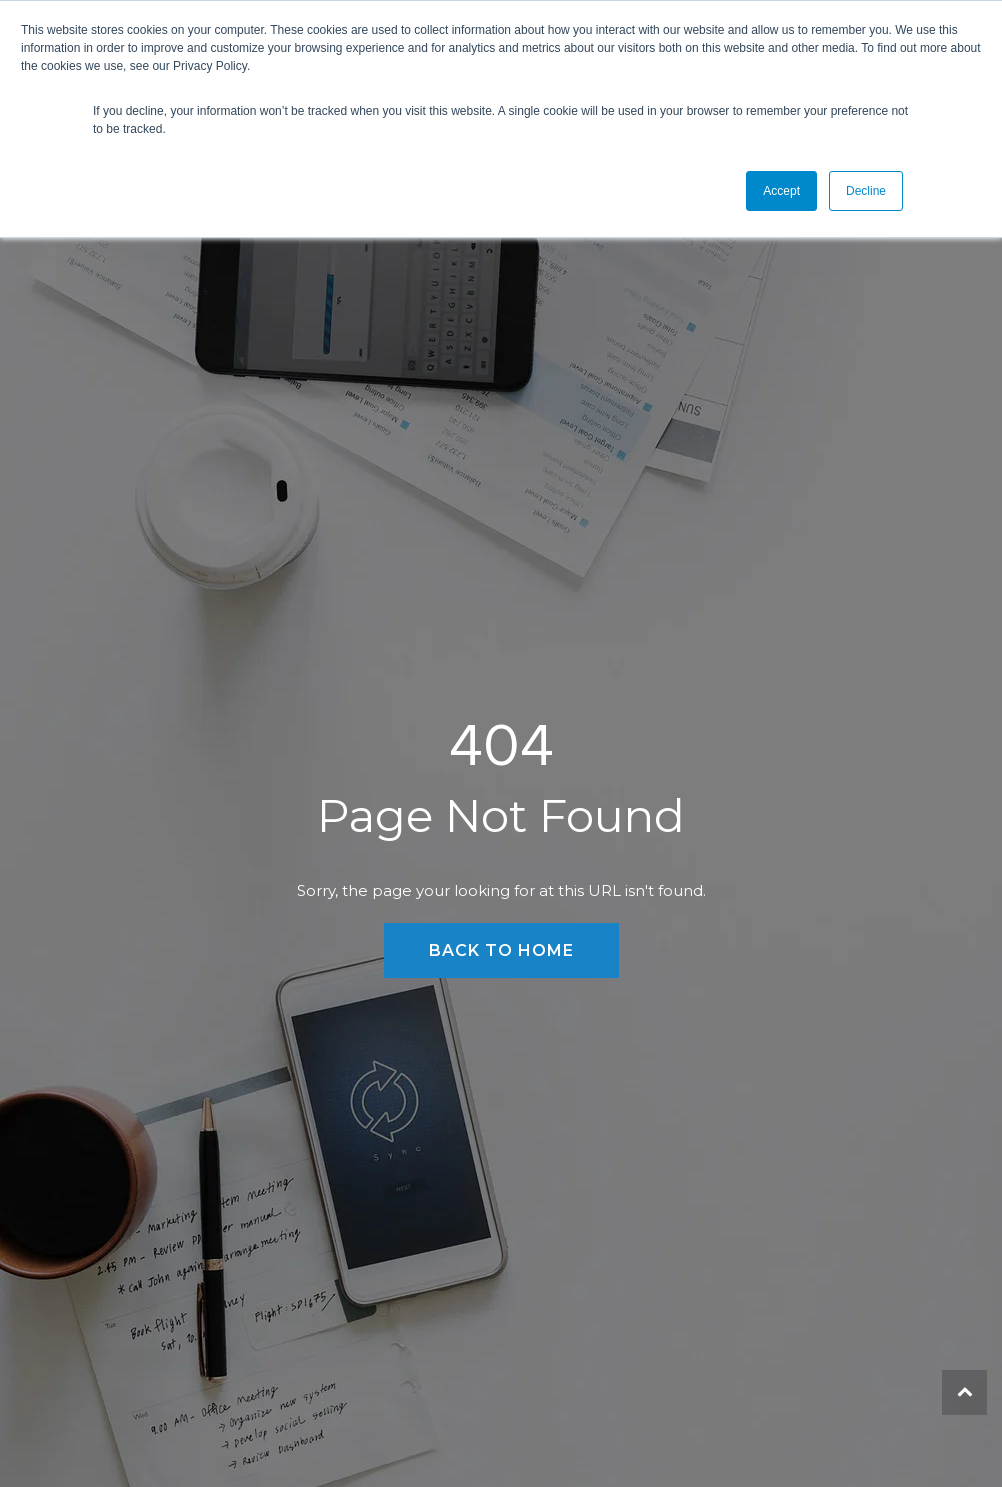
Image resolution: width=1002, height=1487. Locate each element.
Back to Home (501, 950)
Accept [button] (781, 191)
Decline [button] (866, 191)
